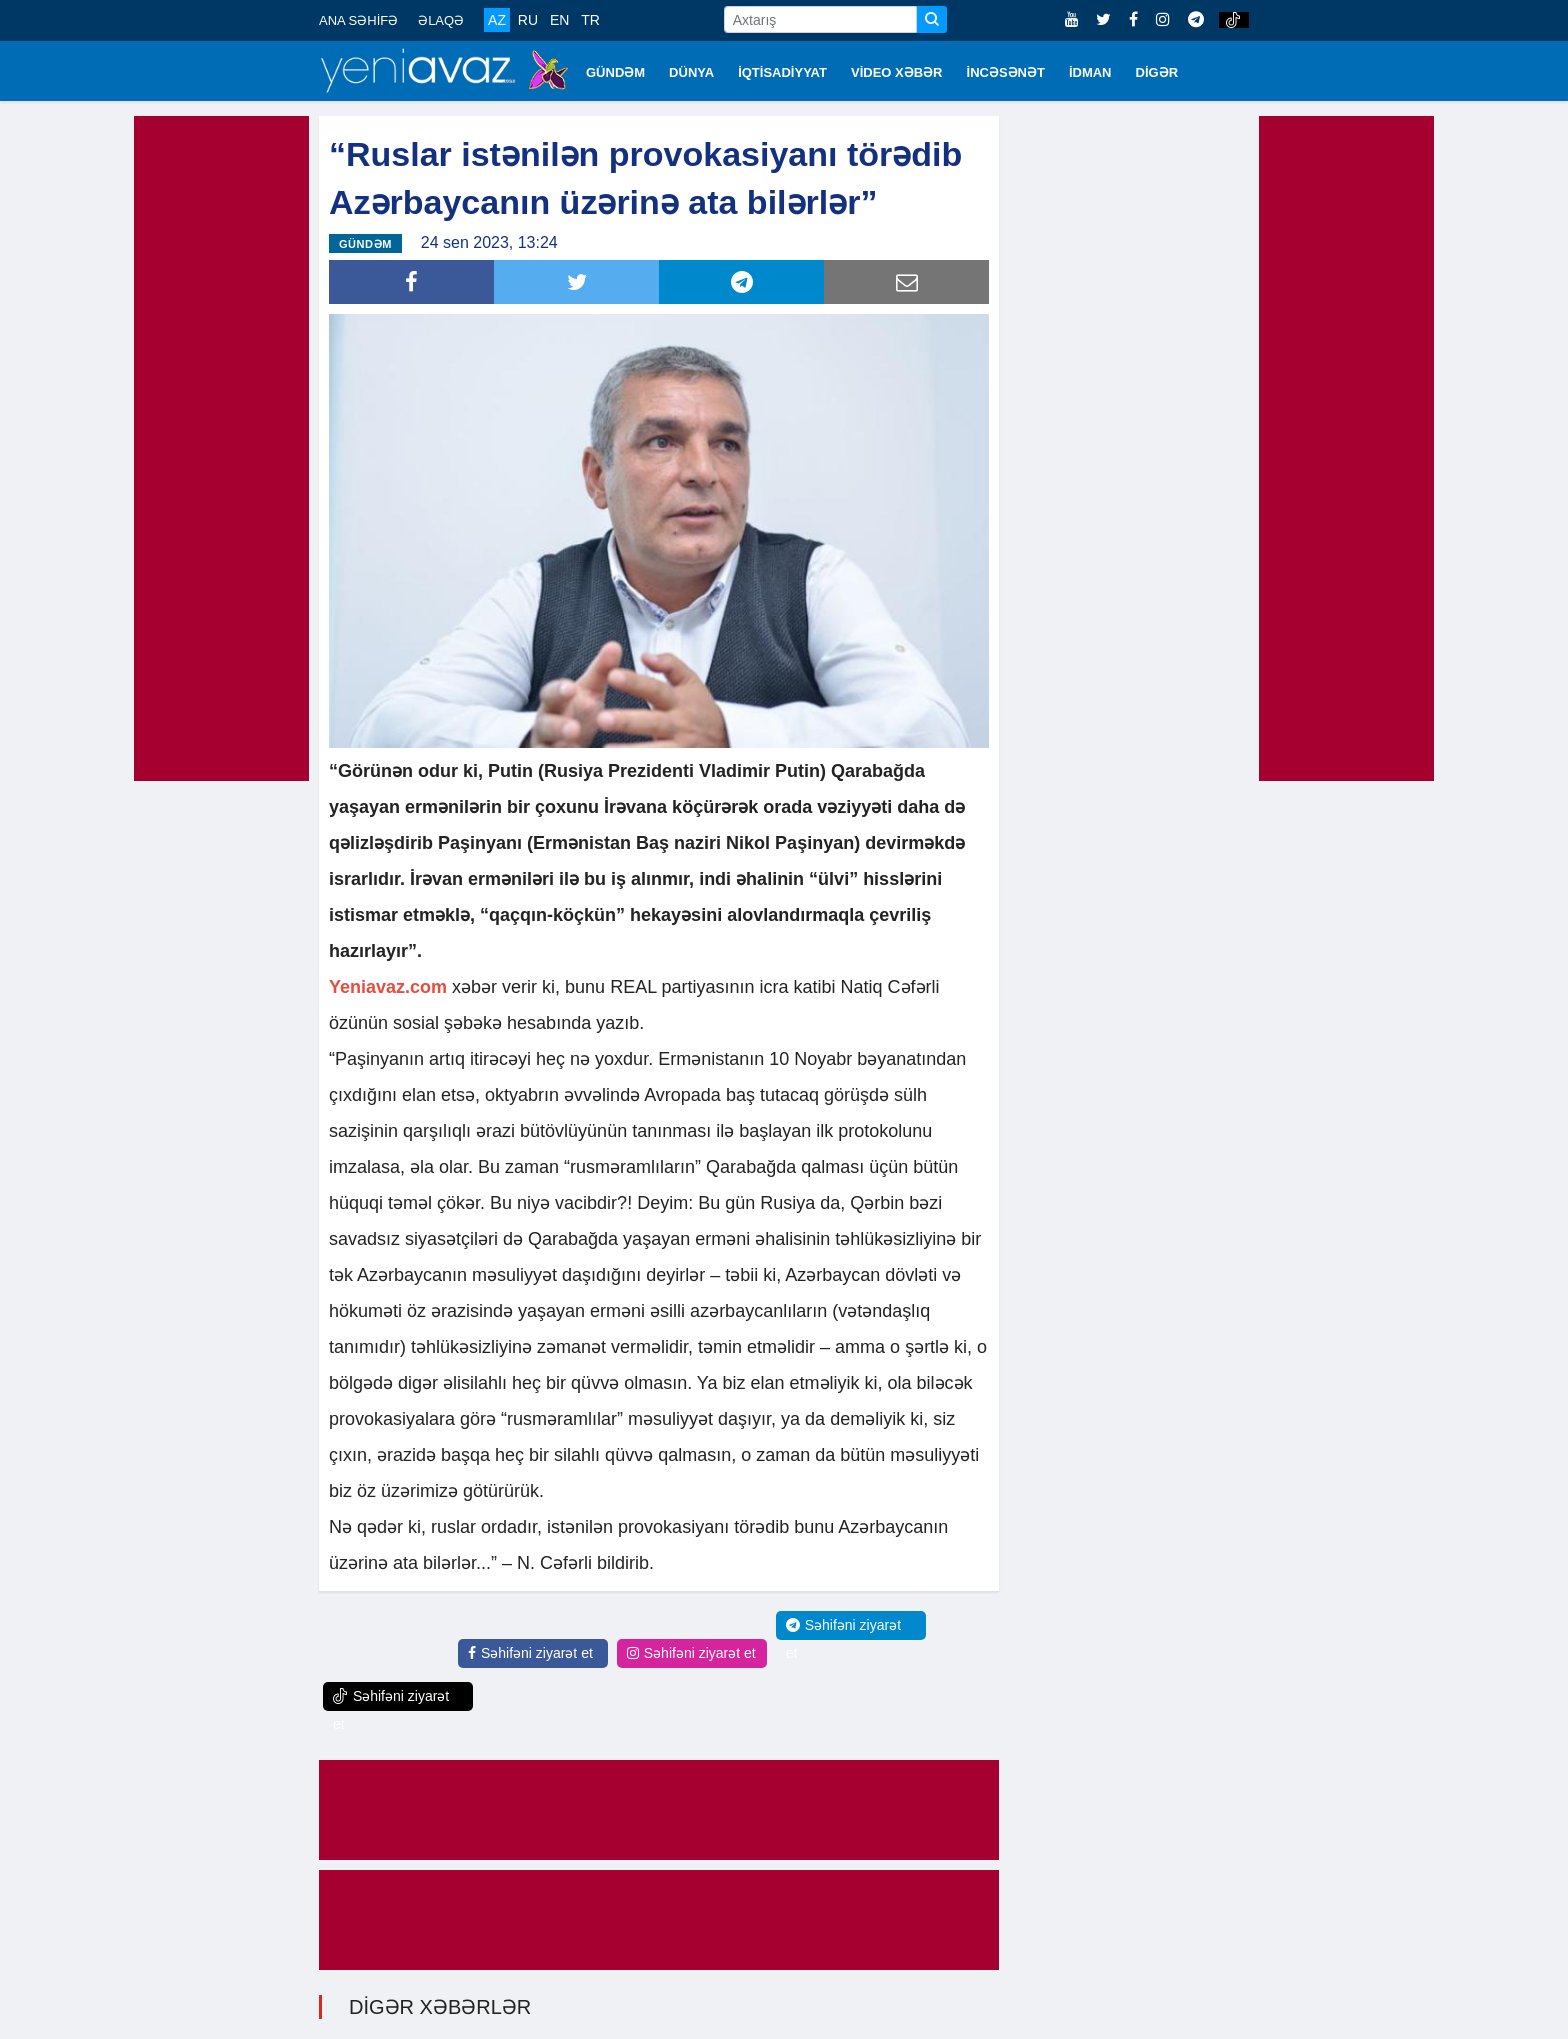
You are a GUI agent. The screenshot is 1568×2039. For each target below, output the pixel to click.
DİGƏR (1157, 72)
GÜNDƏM (615, 72)
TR (590, 20)
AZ (497, 20)
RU (528, 20)
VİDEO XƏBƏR (897, 72)
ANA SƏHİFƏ (358, 20)
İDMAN (1090, 72)
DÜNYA (691, 72)
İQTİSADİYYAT (782, 72)
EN (559, 20)
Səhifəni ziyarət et (530, 1653)
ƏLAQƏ (441, 20)
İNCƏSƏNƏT (1006, 72)
